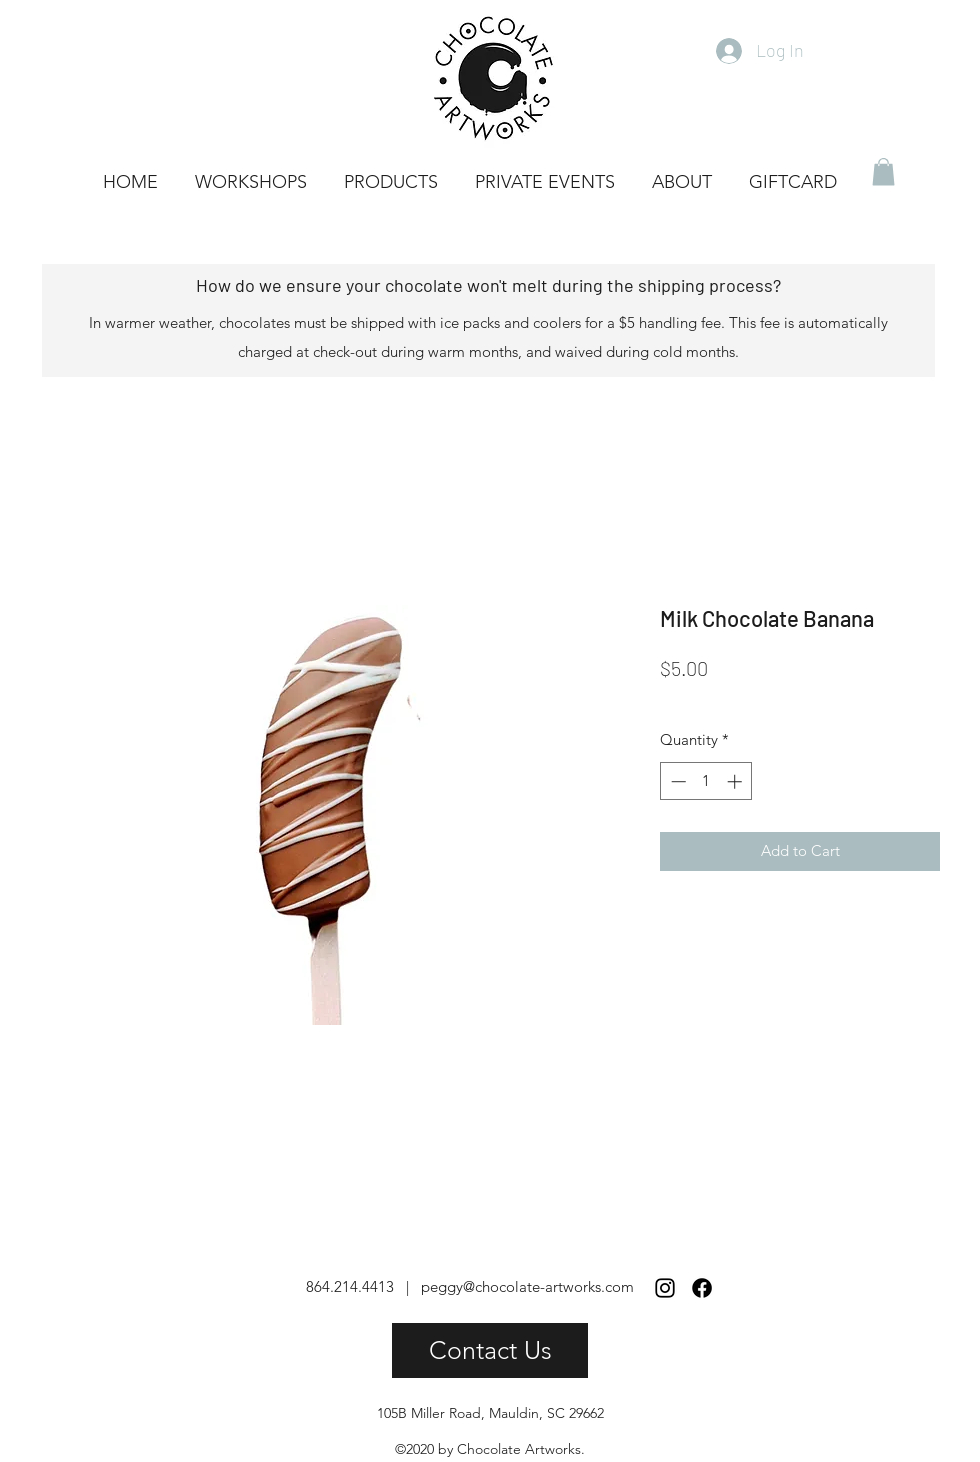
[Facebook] (702, 1288)
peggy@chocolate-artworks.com (527, 1286)
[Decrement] (676, 781)
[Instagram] (665, 1288)
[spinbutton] (706, 781)
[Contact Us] (490, 1350)
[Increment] (736, 781)
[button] (883, 171)
